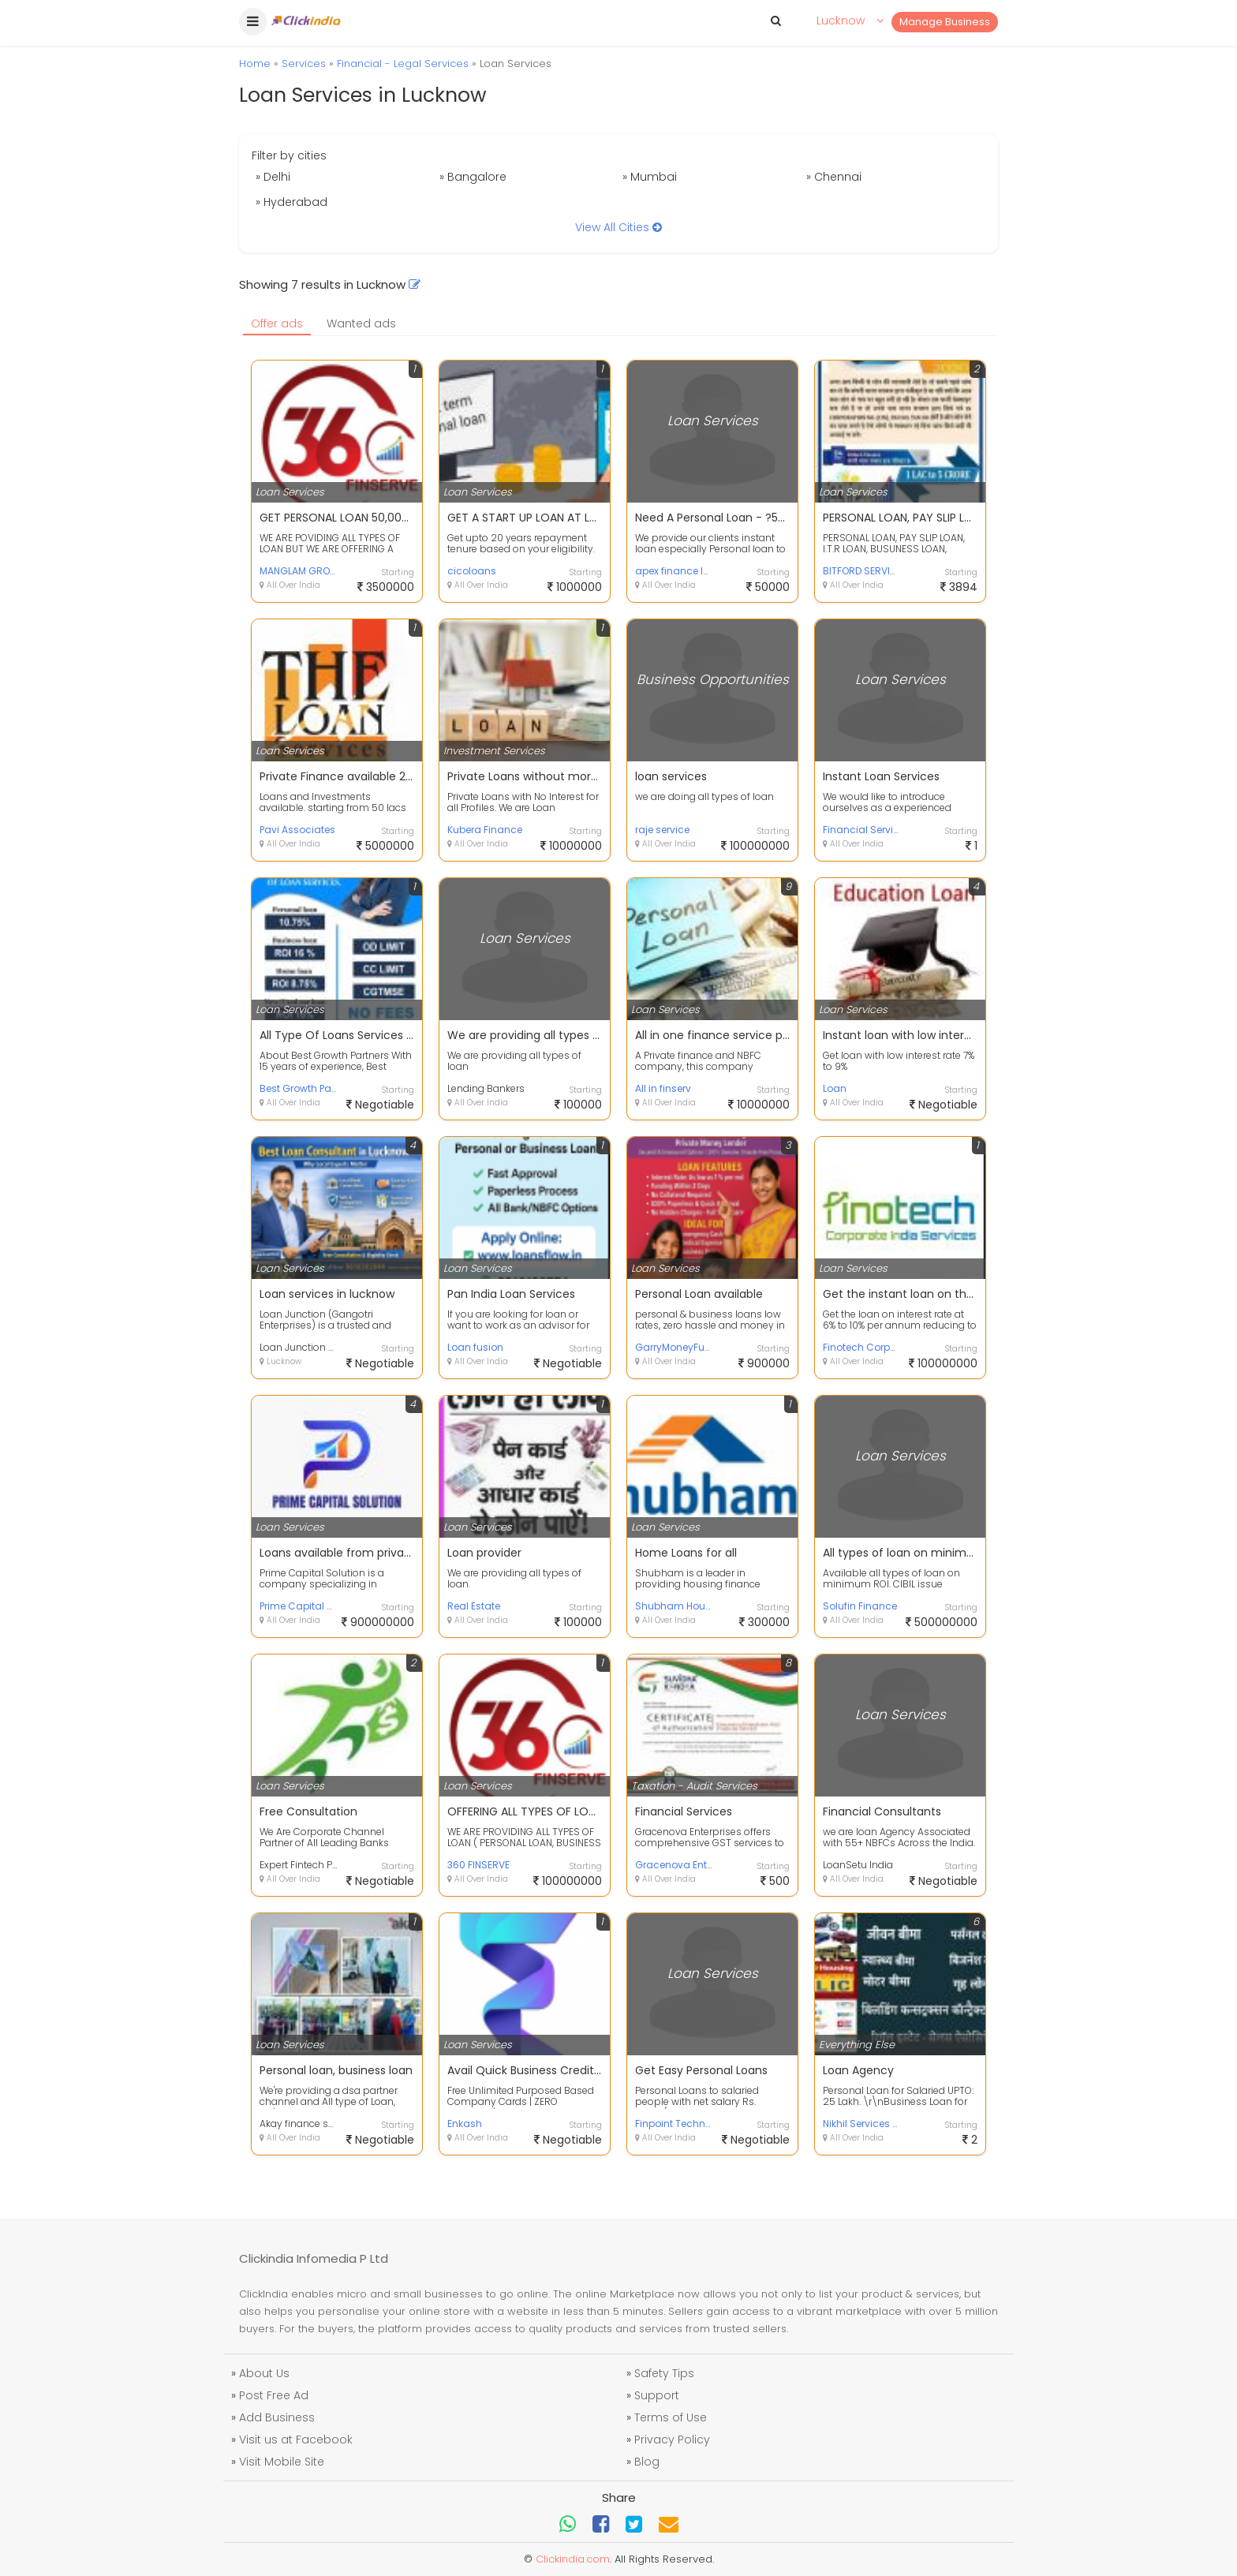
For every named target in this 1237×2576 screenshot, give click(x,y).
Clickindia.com (573, 2559)
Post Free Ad (273, 2395)
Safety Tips (664, 2373)
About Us (264, 2373)
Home (255, 63)
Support (656, 2395)
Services (304, 63)
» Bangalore (472, 177)
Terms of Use (670, 2417)
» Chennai (833, 177)
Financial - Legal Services (403, 63)
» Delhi (273, 177)
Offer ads (277, 323)
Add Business (277, 2417)
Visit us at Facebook (296, 2439)
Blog (647, 2461)
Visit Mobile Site (281, 2461)
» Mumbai (649, 177)
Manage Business (944, 21)
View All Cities (618, 227)
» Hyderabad (291, 202)
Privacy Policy (672, 2439)
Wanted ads (361, 323)
